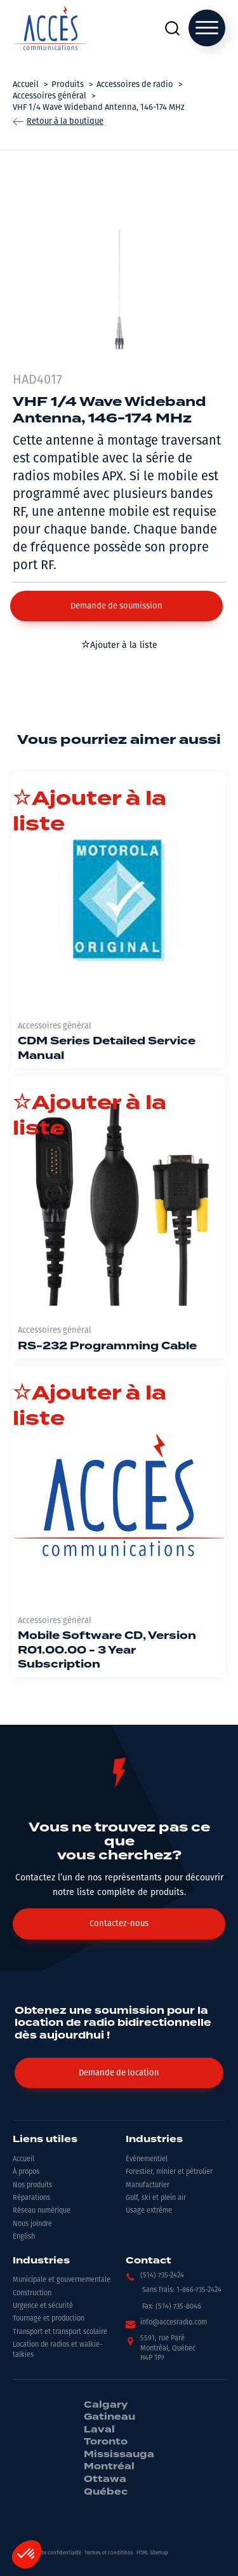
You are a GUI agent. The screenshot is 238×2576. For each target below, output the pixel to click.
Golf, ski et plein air (156, 2198)
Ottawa (105, 2479)
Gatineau (109, 2417)
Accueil (23, 2159)
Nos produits (32, 2185)
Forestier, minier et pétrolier (169, 2172)
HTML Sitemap (152, 2553)
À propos (26, 2172)
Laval (99, 2430)
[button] (116, 606)
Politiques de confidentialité (48, 2553)
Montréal (109, 2466)
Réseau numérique (41, 2210)
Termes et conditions (108, 2553)
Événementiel (147, 2159)
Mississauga (119, 2454)
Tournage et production (48, 2318)
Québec (106, 2492)
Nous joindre (32, 2224)
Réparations (31, 2198)
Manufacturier (147, 2185)
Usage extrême (149, 2210)
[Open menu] (206, 28)
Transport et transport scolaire (60, 2332)
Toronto (106, 2442)
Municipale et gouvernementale (61, 2280)
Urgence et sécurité (43, 2306)
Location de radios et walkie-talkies (57, 2349)
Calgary (106, 2405)
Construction (32, 2293)
